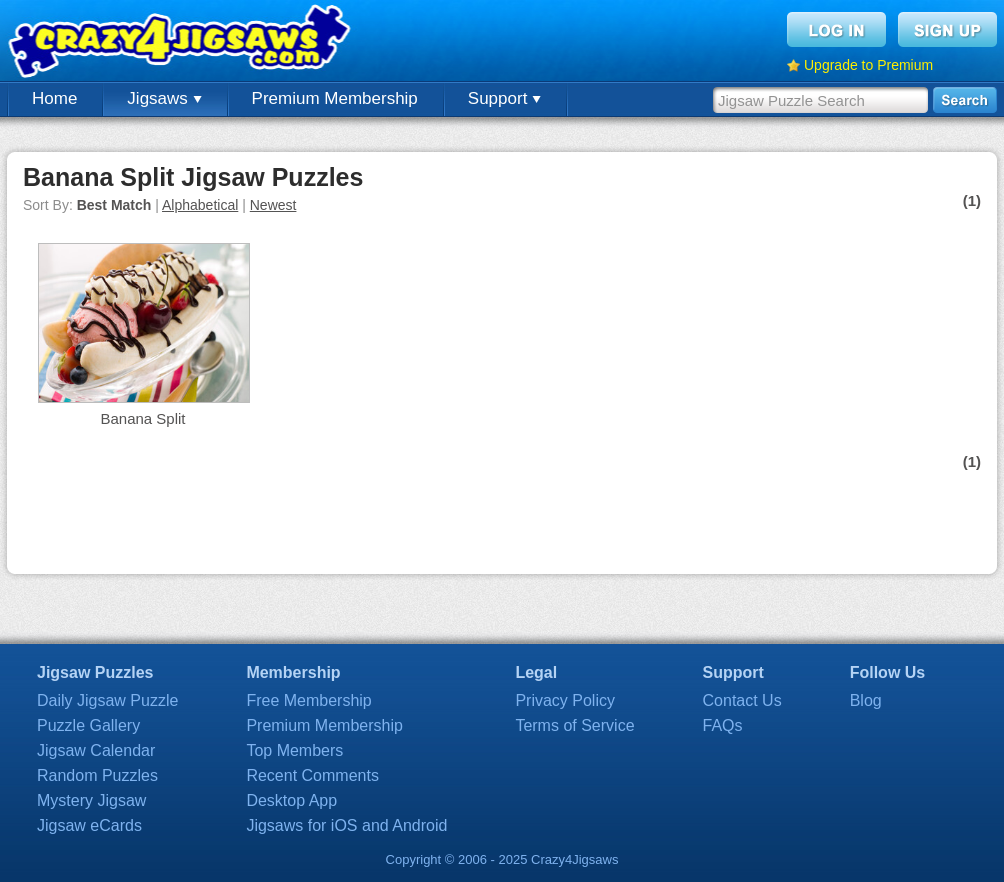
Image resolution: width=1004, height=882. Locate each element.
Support (504, 98)
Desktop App (291, 800)
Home (54, 98)
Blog (866, 700)
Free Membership (308, 700)
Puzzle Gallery (88, 725)
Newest (273, 205)
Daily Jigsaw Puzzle (107, 700)
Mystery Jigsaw (91, 800)
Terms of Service (574, 725)
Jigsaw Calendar (96, 750)
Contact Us (742, 700)
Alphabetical (200, 205)
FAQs (723, 725)
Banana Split (142, 418)
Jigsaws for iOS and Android (346, 825)
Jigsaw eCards (89, 825)
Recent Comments (312, 775)
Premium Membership (335, 98)
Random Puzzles (97, 775)
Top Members (294, 750)
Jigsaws (164, 98)
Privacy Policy (565, 700)
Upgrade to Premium (868, 65)
